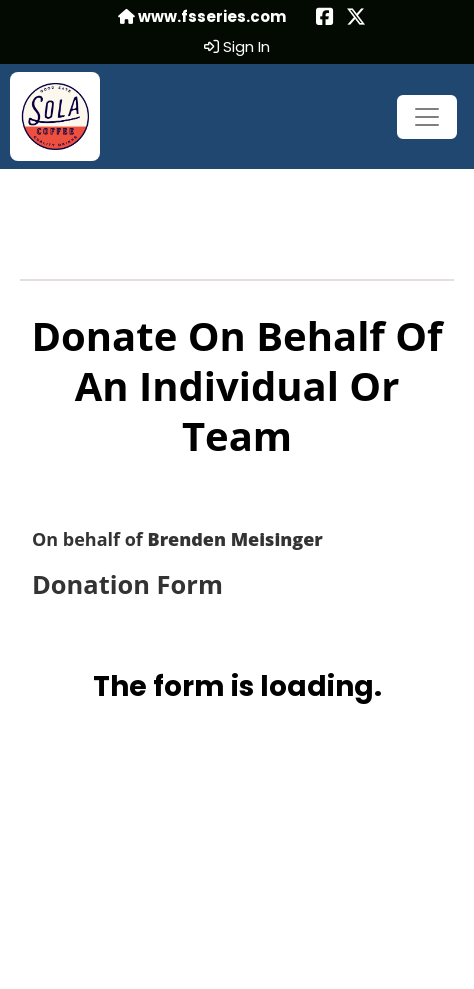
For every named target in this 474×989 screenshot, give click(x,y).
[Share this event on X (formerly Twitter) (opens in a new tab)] (356, 18)
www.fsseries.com (202, 17)
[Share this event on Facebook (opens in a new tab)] (325, 18)
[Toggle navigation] (427, 117)
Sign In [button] (237, 47)
